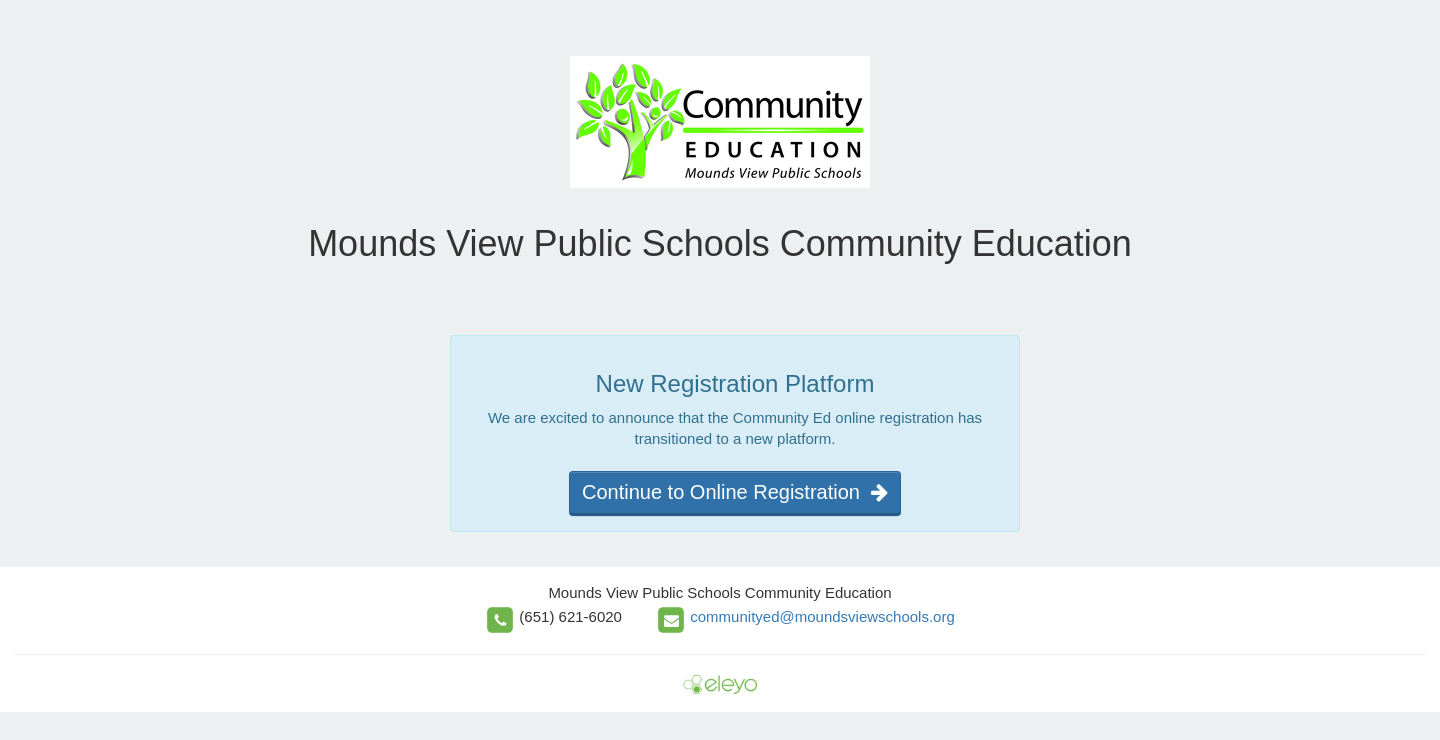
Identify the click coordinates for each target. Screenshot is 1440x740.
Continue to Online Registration (735, 492)
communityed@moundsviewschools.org (822, 616)
